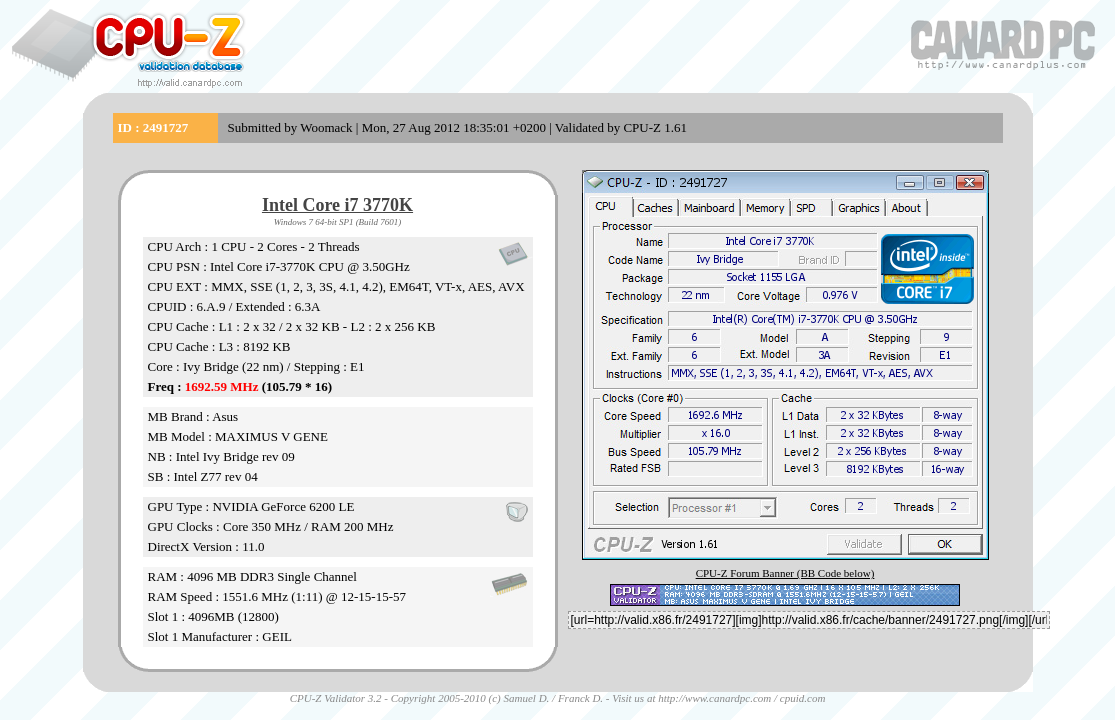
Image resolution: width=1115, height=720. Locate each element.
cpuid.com (803, 698)
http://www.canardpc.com (714, 698)
